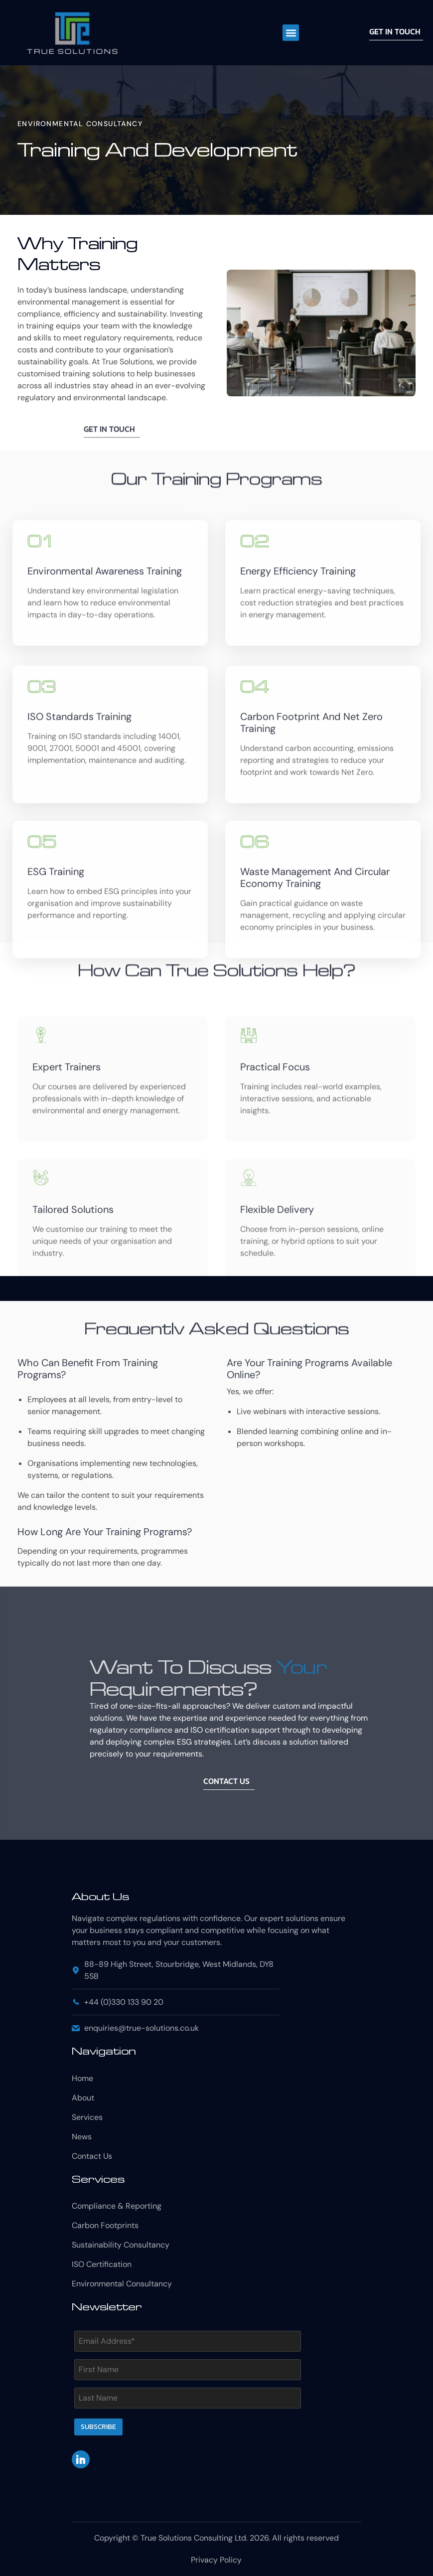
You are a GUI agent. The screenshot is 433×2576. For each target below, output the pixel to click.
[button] (291, 32)
